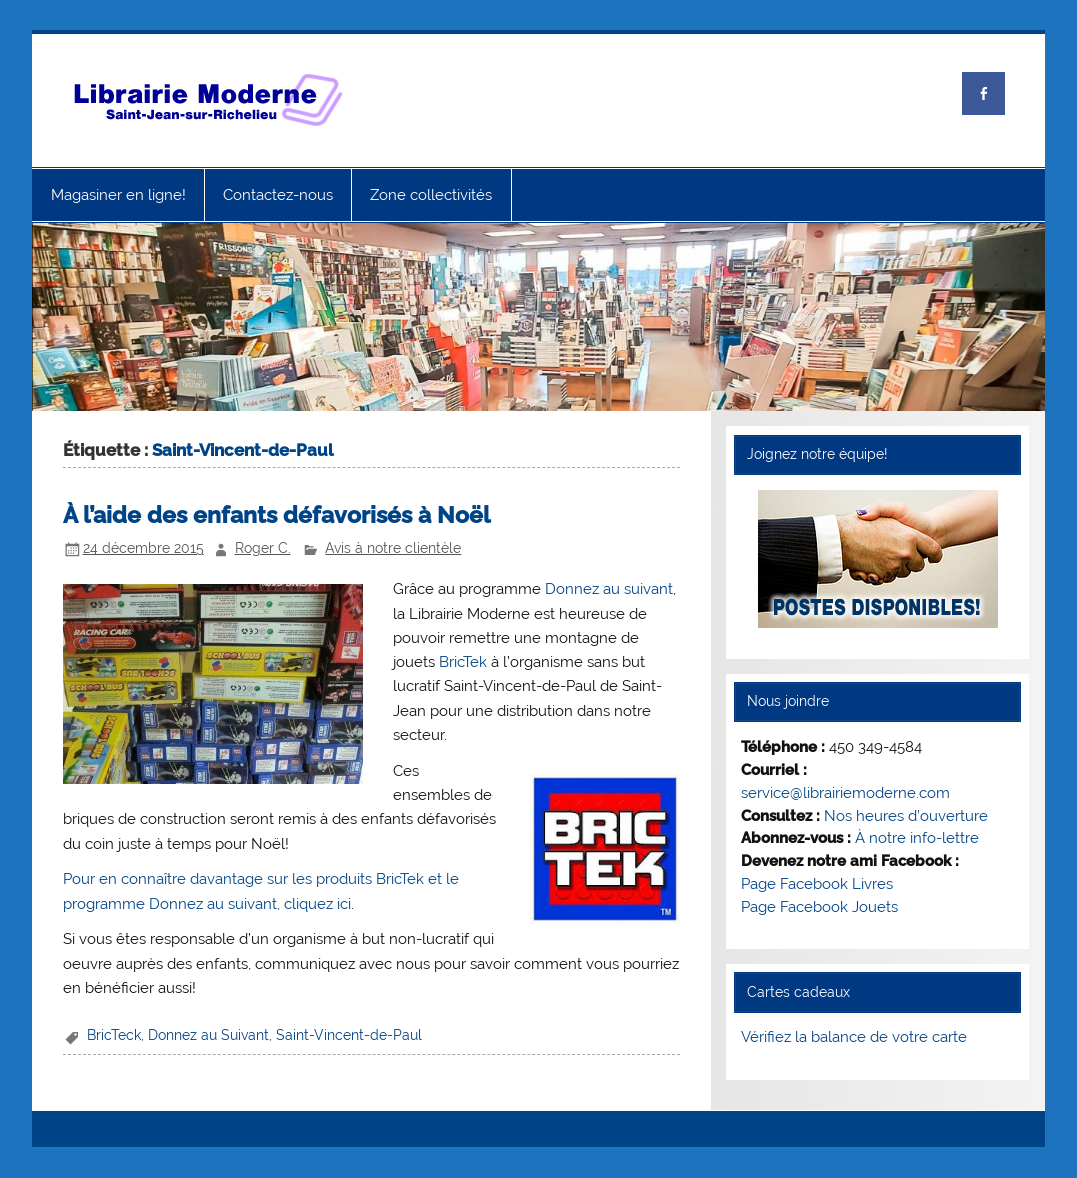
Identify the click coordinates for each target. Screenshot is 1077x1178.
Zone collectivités (431, 195)
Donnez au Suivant (208, 1035)
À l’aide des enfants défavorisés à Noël (276, 515)
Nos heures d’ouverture (906, 816)
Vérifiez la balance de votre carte (854, 1037)
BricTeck (114, 1035)
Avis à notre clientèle (393, 548)
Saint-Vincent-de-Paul (349, 1035)
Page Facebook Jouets (819, 907)
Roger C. (263, 548)
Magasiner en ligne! (118, 195)
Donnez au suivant (609, 589)
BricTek (463, 662)
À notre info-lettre (917, 838)
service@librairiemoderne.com (845, 793)
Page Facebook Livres (817, 884)
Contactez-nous (278, 195)
